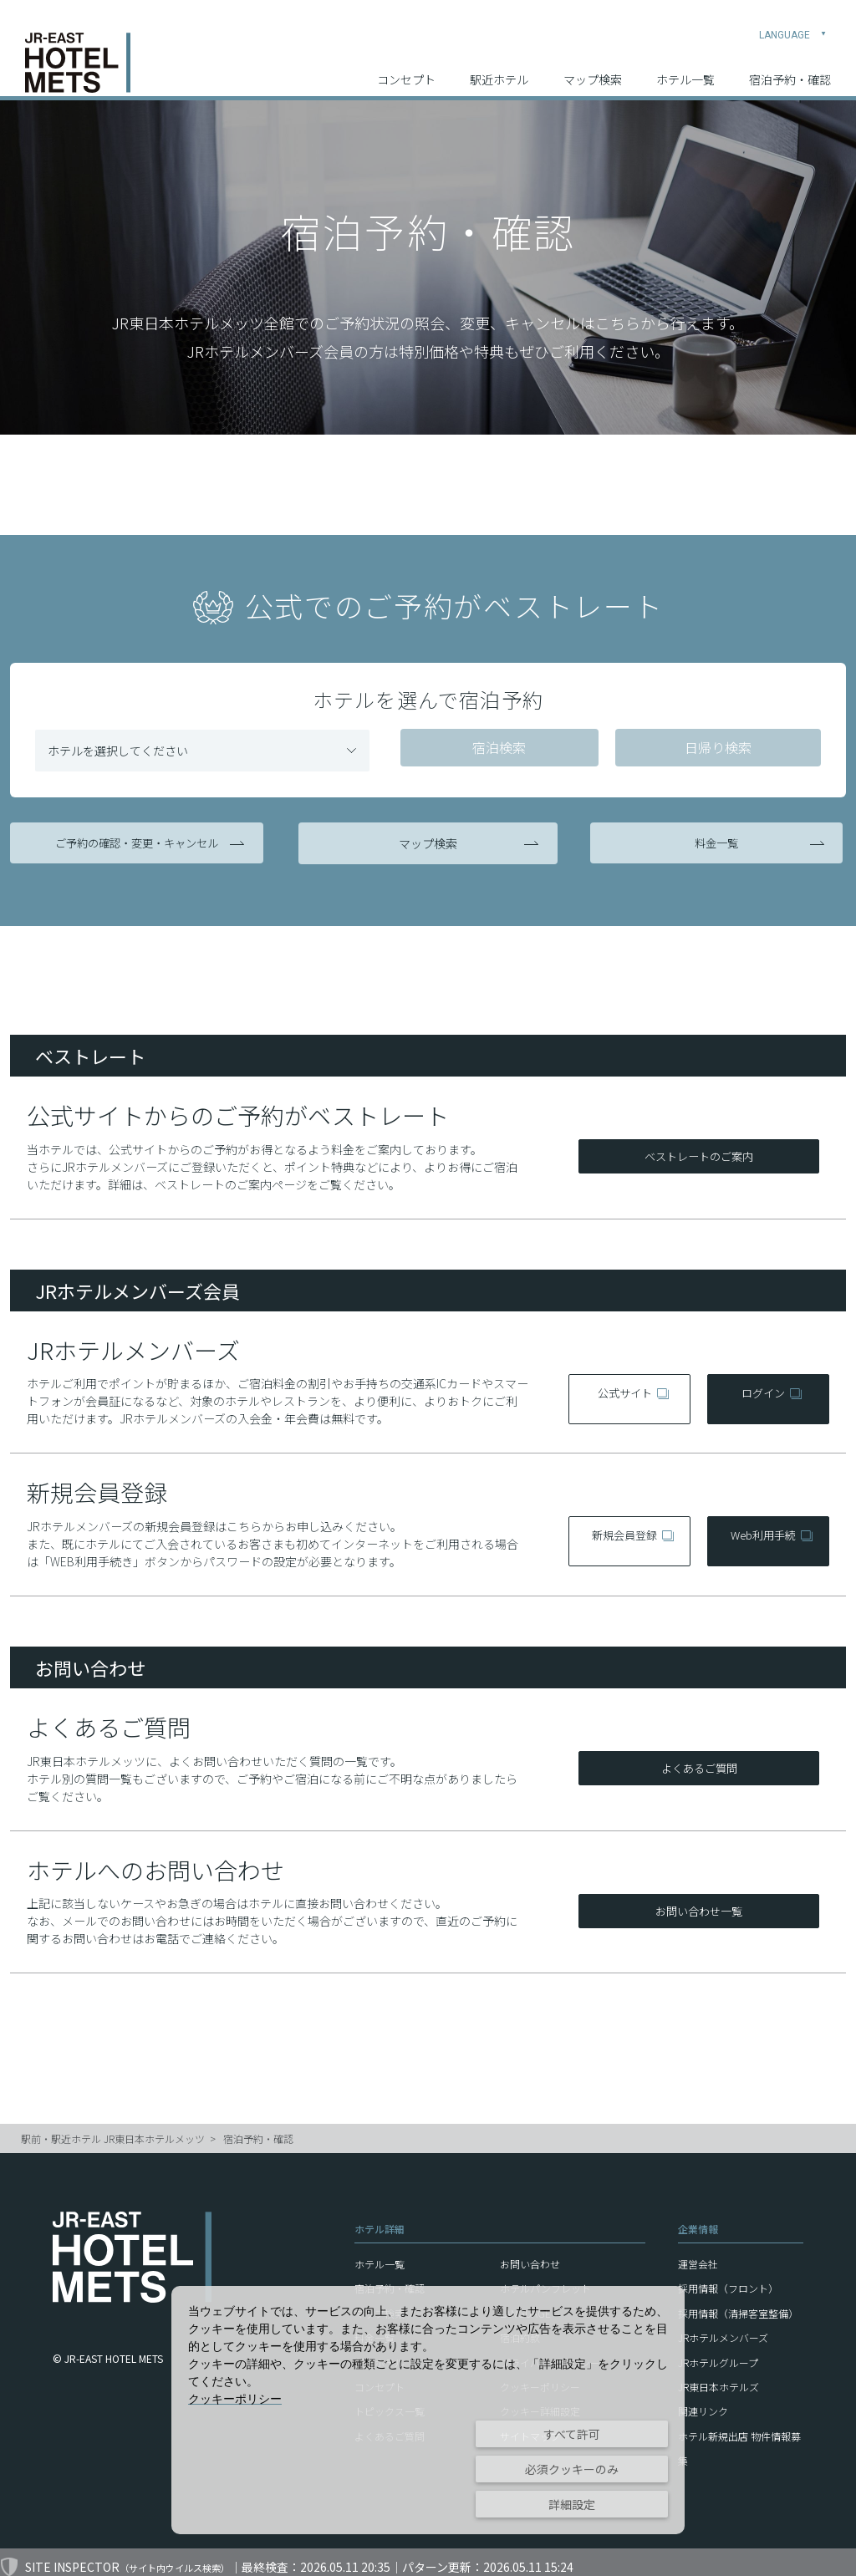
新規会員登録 (623, 1531)
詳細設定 (571, 2504)
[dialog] (428, 2410)
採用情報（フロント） (728, 2279)
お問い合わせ (530, 2254)
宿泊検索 (496, 749)
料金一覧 (716, 841)
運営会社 (698, 2254)
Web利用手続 (761, 1531)
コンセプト (406, 67)
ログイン (762, 1388)
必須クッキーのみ (572, 2469)
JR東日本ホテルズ (718, 2377)
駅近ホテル (499, 67)
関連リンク (703, 2402)
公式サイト (623, 1388)
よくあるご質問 (699, 1759)
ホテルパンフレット (545, 2279)
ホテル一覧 (685, 67)
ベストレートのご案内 (699, 1148)
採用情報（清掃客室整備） (738, 2303)
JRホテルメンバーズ (723, 2327)
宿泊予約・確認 (790, 67)
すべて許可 (571, 2434)
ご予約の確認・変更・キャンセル (139, 841)
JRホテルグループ (718, 2352)
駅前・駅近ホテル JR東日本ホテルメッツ (113, 2129)
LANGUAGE (793, 21)
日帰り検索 (711, 749)
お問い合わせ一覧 (698, 1902)
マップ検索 (592, 67)
